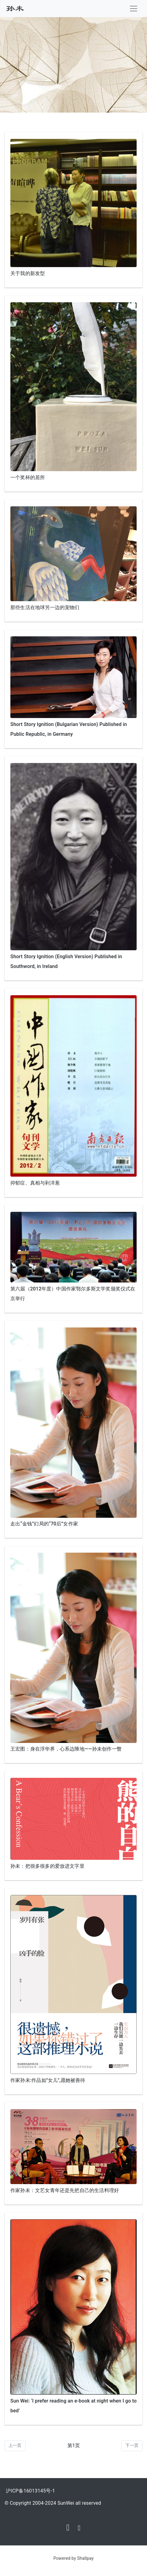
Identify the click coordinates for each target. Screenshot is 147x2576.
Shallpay (85, 2558)
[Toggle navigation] (133, 8)
